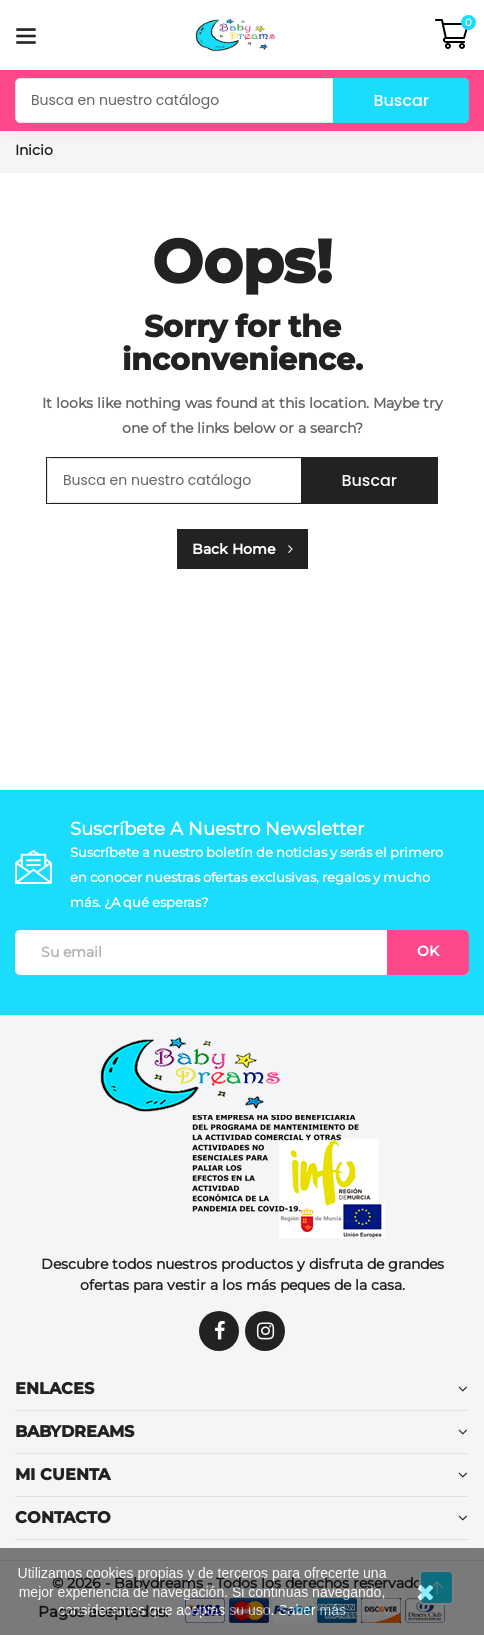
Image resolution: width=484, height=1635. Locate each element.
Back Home (242, 549)
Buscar (401, 100)
